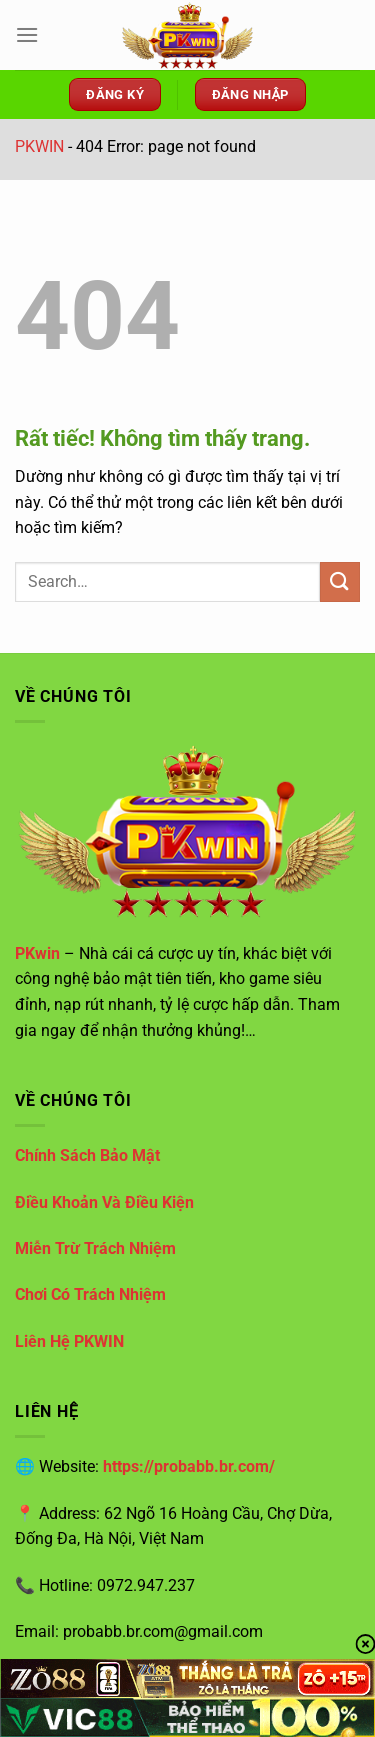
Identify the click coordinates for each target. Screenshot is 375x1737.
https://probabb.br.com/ (189, 1466)
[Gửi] (340, 581)
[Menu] (27, 34)
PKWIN (39, 146)
